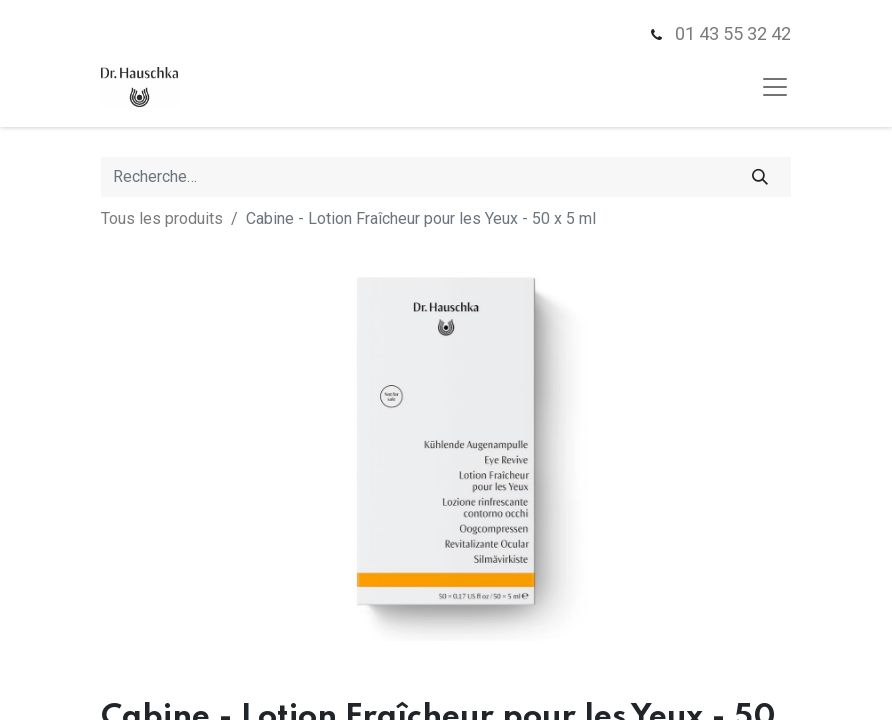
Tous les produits (162, 218)
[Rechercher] (760, 177)
